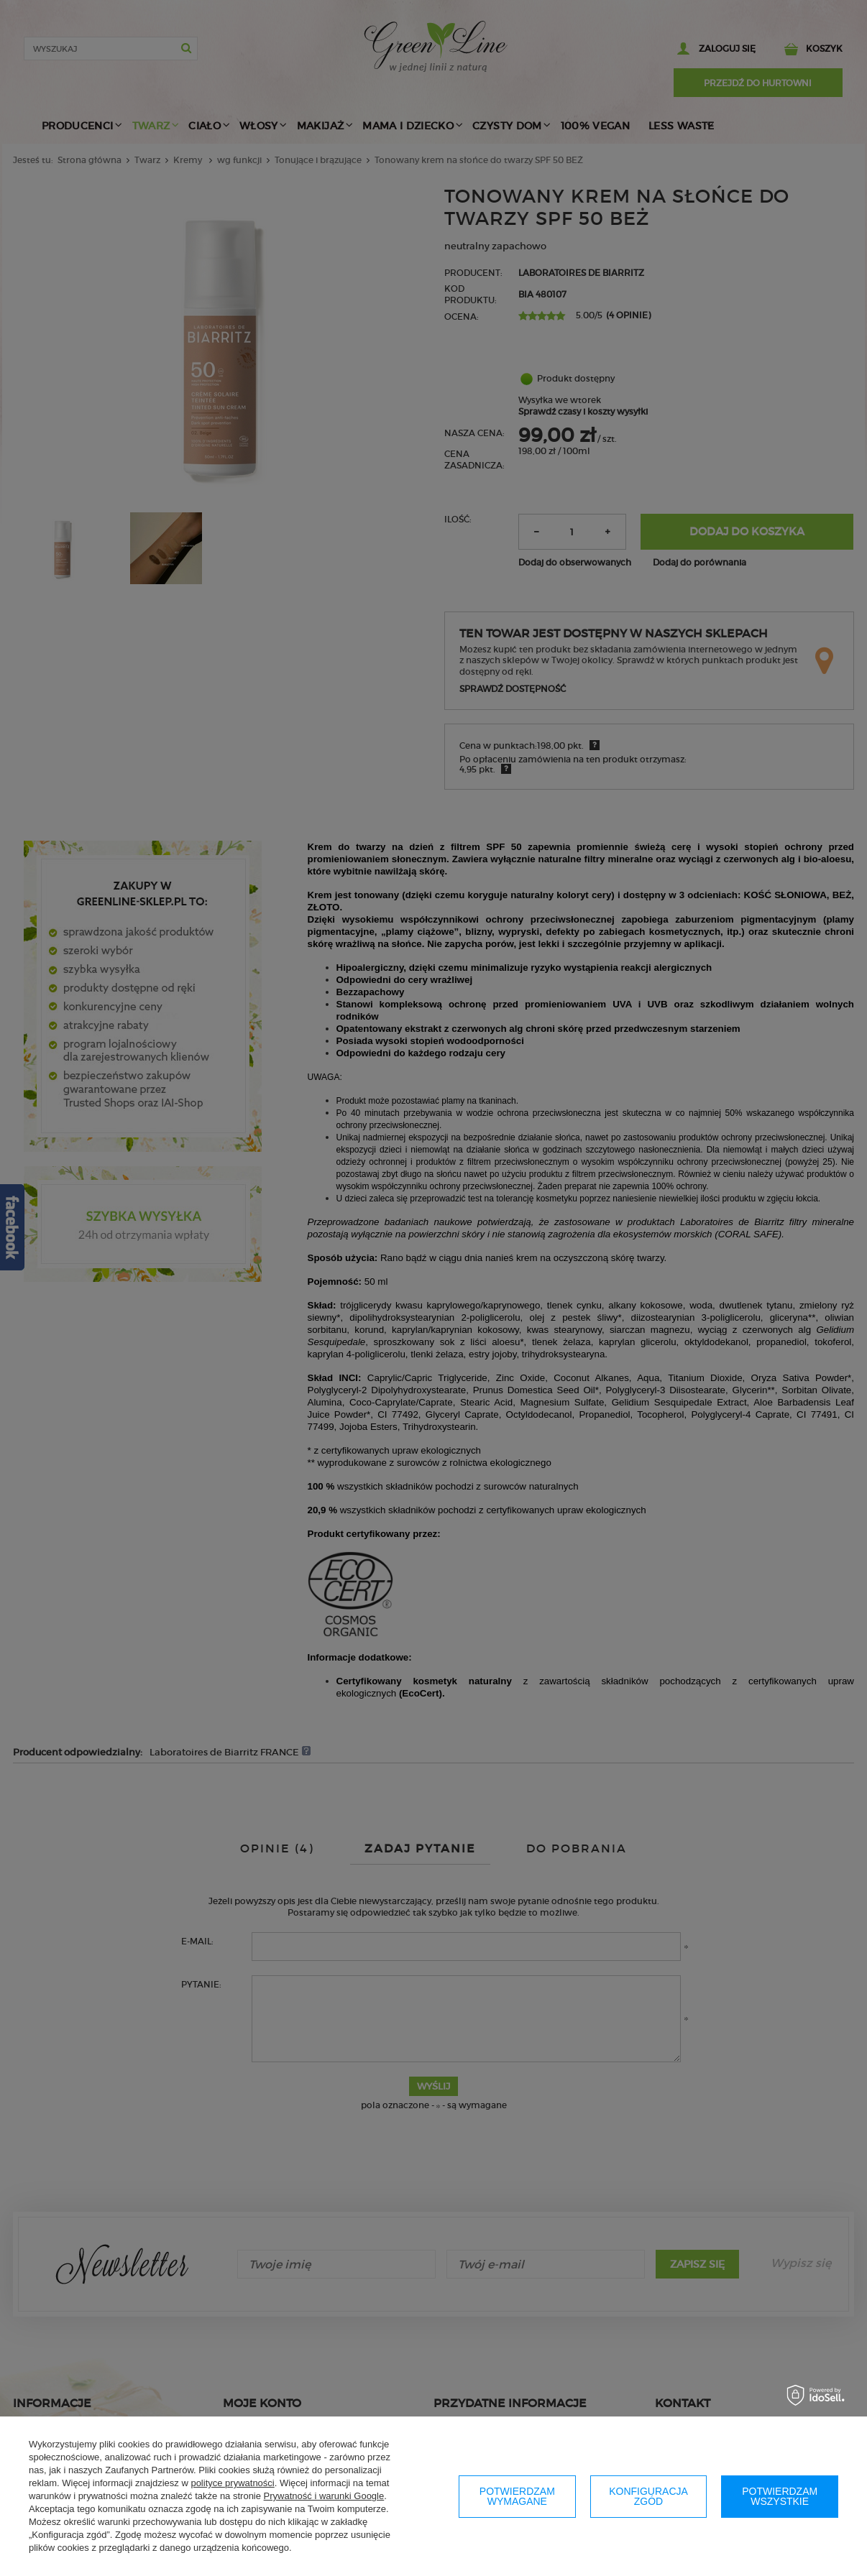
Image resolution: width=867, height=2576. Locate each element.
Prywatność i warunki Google (324, 2495)
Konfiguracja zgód (648, 2496)
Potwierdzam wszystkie (779, 2496)
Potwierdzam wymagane (517, 2496)
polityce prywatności (232, 2483)
